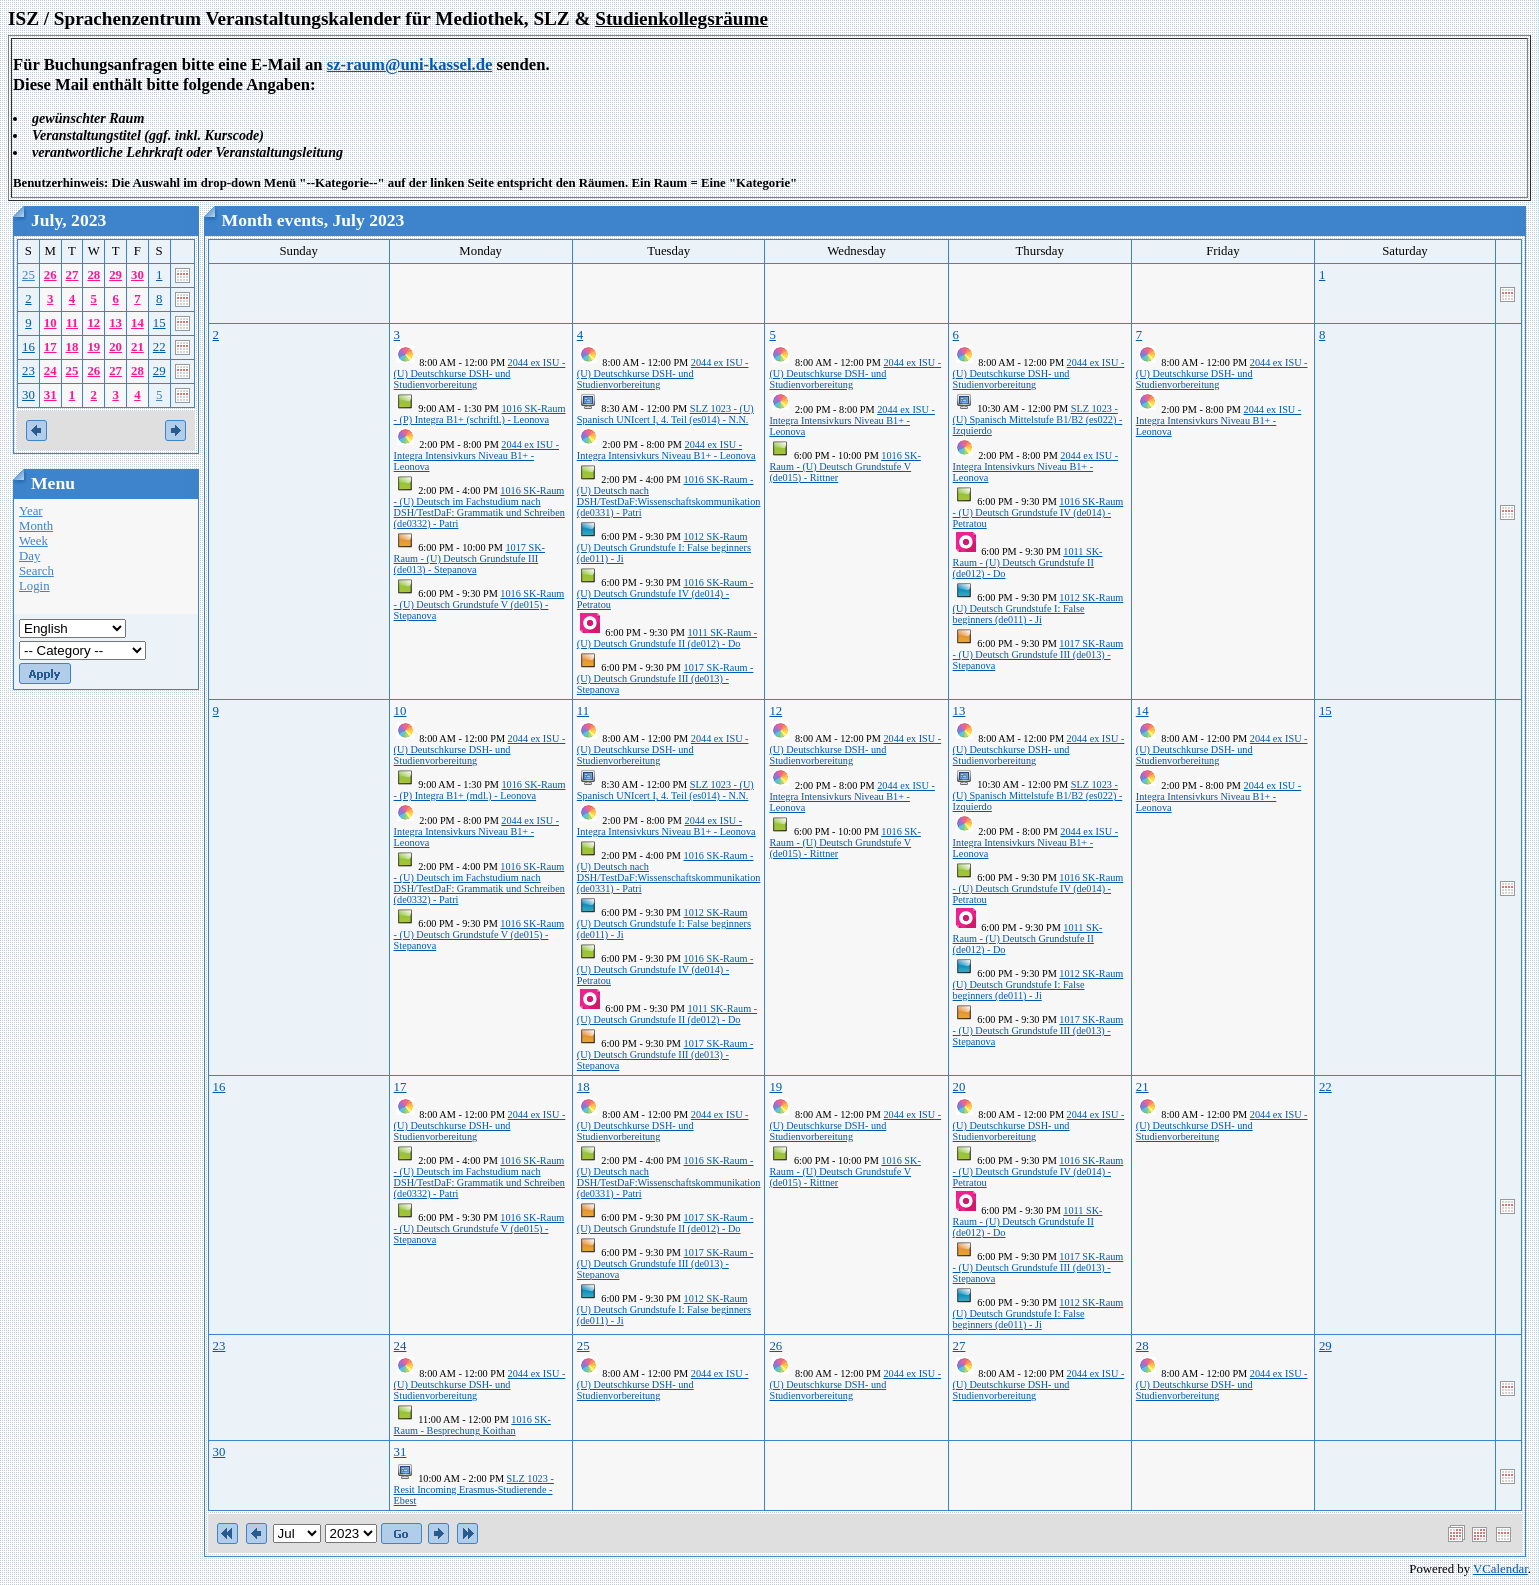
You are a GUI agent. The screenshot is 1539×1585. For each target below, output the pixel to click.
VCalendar (1500, 1569)
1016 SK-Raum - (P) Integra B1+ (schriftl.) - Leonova (480, 414)
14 (137, 323)
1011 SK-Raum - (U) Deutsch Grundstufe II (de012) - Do (667, 638)
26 (50, 275)
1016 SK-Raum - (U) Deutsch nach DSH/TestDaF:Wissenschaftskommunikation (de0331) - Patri (669, 496)
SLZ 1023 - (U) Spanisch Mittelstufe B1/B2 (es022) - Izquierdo (1038, 419)
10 (50, 323)
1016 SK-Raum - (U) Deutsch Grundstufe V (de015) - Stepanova (479, 604)
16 (28, 347)
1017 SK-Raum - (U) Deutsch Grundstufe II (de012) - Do (665, 1223)
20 (115, 347)
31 (50, 395)
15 (159, 323)
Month (36, 526)
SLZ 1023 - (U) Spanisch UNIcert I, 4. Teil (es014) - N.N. (665, 414)
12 (93, 323)
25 (28, 275)
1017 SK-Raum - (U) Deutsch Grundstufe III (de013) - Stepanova (469, 558)
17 (50, 347)
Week (33, 541)
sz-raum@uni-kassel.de (410, 64)
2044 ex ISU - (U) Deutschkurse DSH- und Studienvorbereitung (480, 373)
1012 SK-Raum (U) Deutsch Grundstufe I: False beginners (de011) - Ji (664, 547)
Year (31, 511)
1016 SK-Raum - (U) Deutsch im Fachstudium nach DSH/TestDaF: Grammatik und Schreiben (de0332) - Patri (479, 507)
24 (50, 371)
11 (72, 323)
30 (137, 275)
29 (115, 275)
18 (72, 347)
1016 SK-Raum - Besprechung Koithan (472, 1425)
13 (115, 323)
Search (36, 571)
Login (34, 586)
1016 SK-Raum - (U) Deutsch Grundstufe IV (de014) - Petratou (665, 593)
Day (29, 556)
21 (137, 347)
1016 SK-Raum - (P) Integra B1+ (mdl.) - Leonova (480, 790)
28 (93, 275)
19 (93, 347)
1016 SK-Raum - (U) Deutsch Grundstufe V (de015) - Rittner (844, 466)
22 (159, 347)
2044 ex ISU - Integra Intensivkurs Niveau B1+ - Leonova (476, 455)
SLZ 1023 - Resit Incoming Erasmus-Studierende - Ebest (474, 1489)
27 (72, 275)
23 (28, 371)
